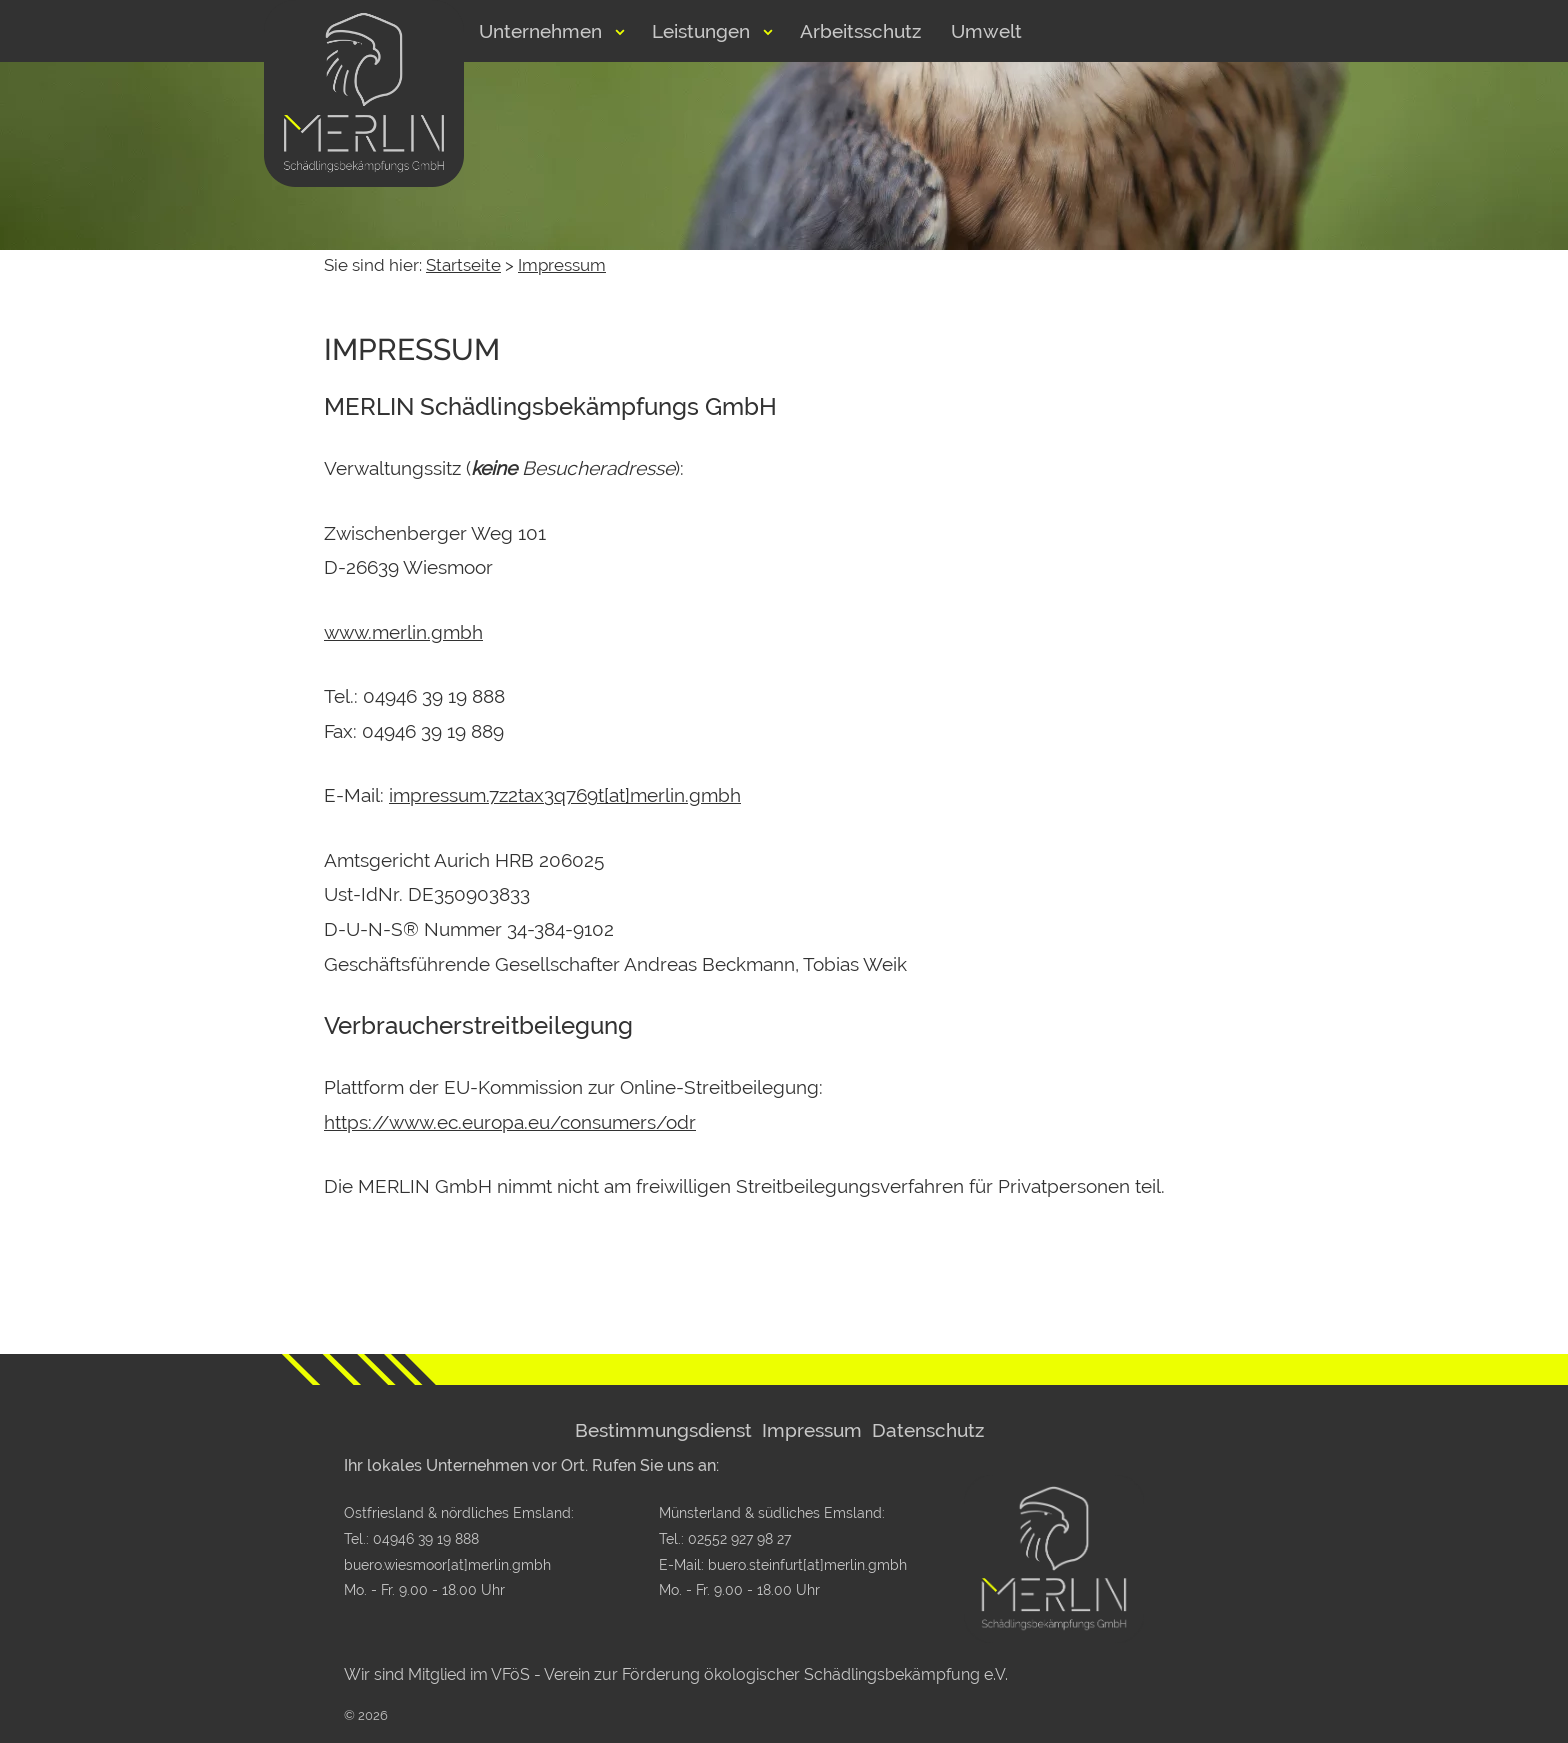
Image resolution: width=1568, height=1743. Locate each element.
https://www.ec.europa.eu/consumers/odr (510, 1122)
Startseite (463, 265)
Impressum (562, 265)
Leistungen (701, 31)
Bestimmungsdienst (663, 1430)
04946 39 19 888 (426, 1538)
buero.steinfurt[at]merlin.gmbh (807, 1564)
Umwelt (986, 31)
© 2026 (366, 1715)
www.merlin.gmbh (403, 632)
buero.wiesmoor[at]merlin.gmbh (447, 1564)
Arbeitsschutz (860, 31)
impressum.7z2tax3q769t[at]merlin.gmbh (565, 795)
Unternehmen (540, 31)
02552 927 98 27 (739, 1538)
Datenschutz (928, 1430)
